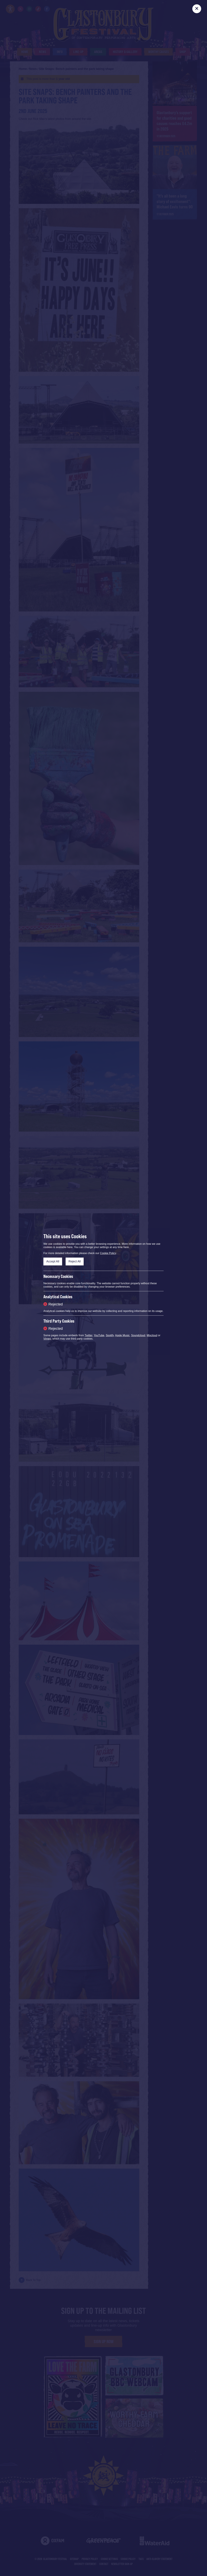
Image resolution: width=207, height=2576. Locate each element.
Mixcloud (152, 1335)
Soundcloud (138, 1335)
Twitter (88, 1335)
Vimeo (47, 1338)
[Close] (196, 8)
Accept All (52, 1261)
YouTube (99, 1335)
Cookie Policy (108, 1253)
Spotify (110, 1335)
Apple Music (122, 1335)
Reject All (74, 1261)
